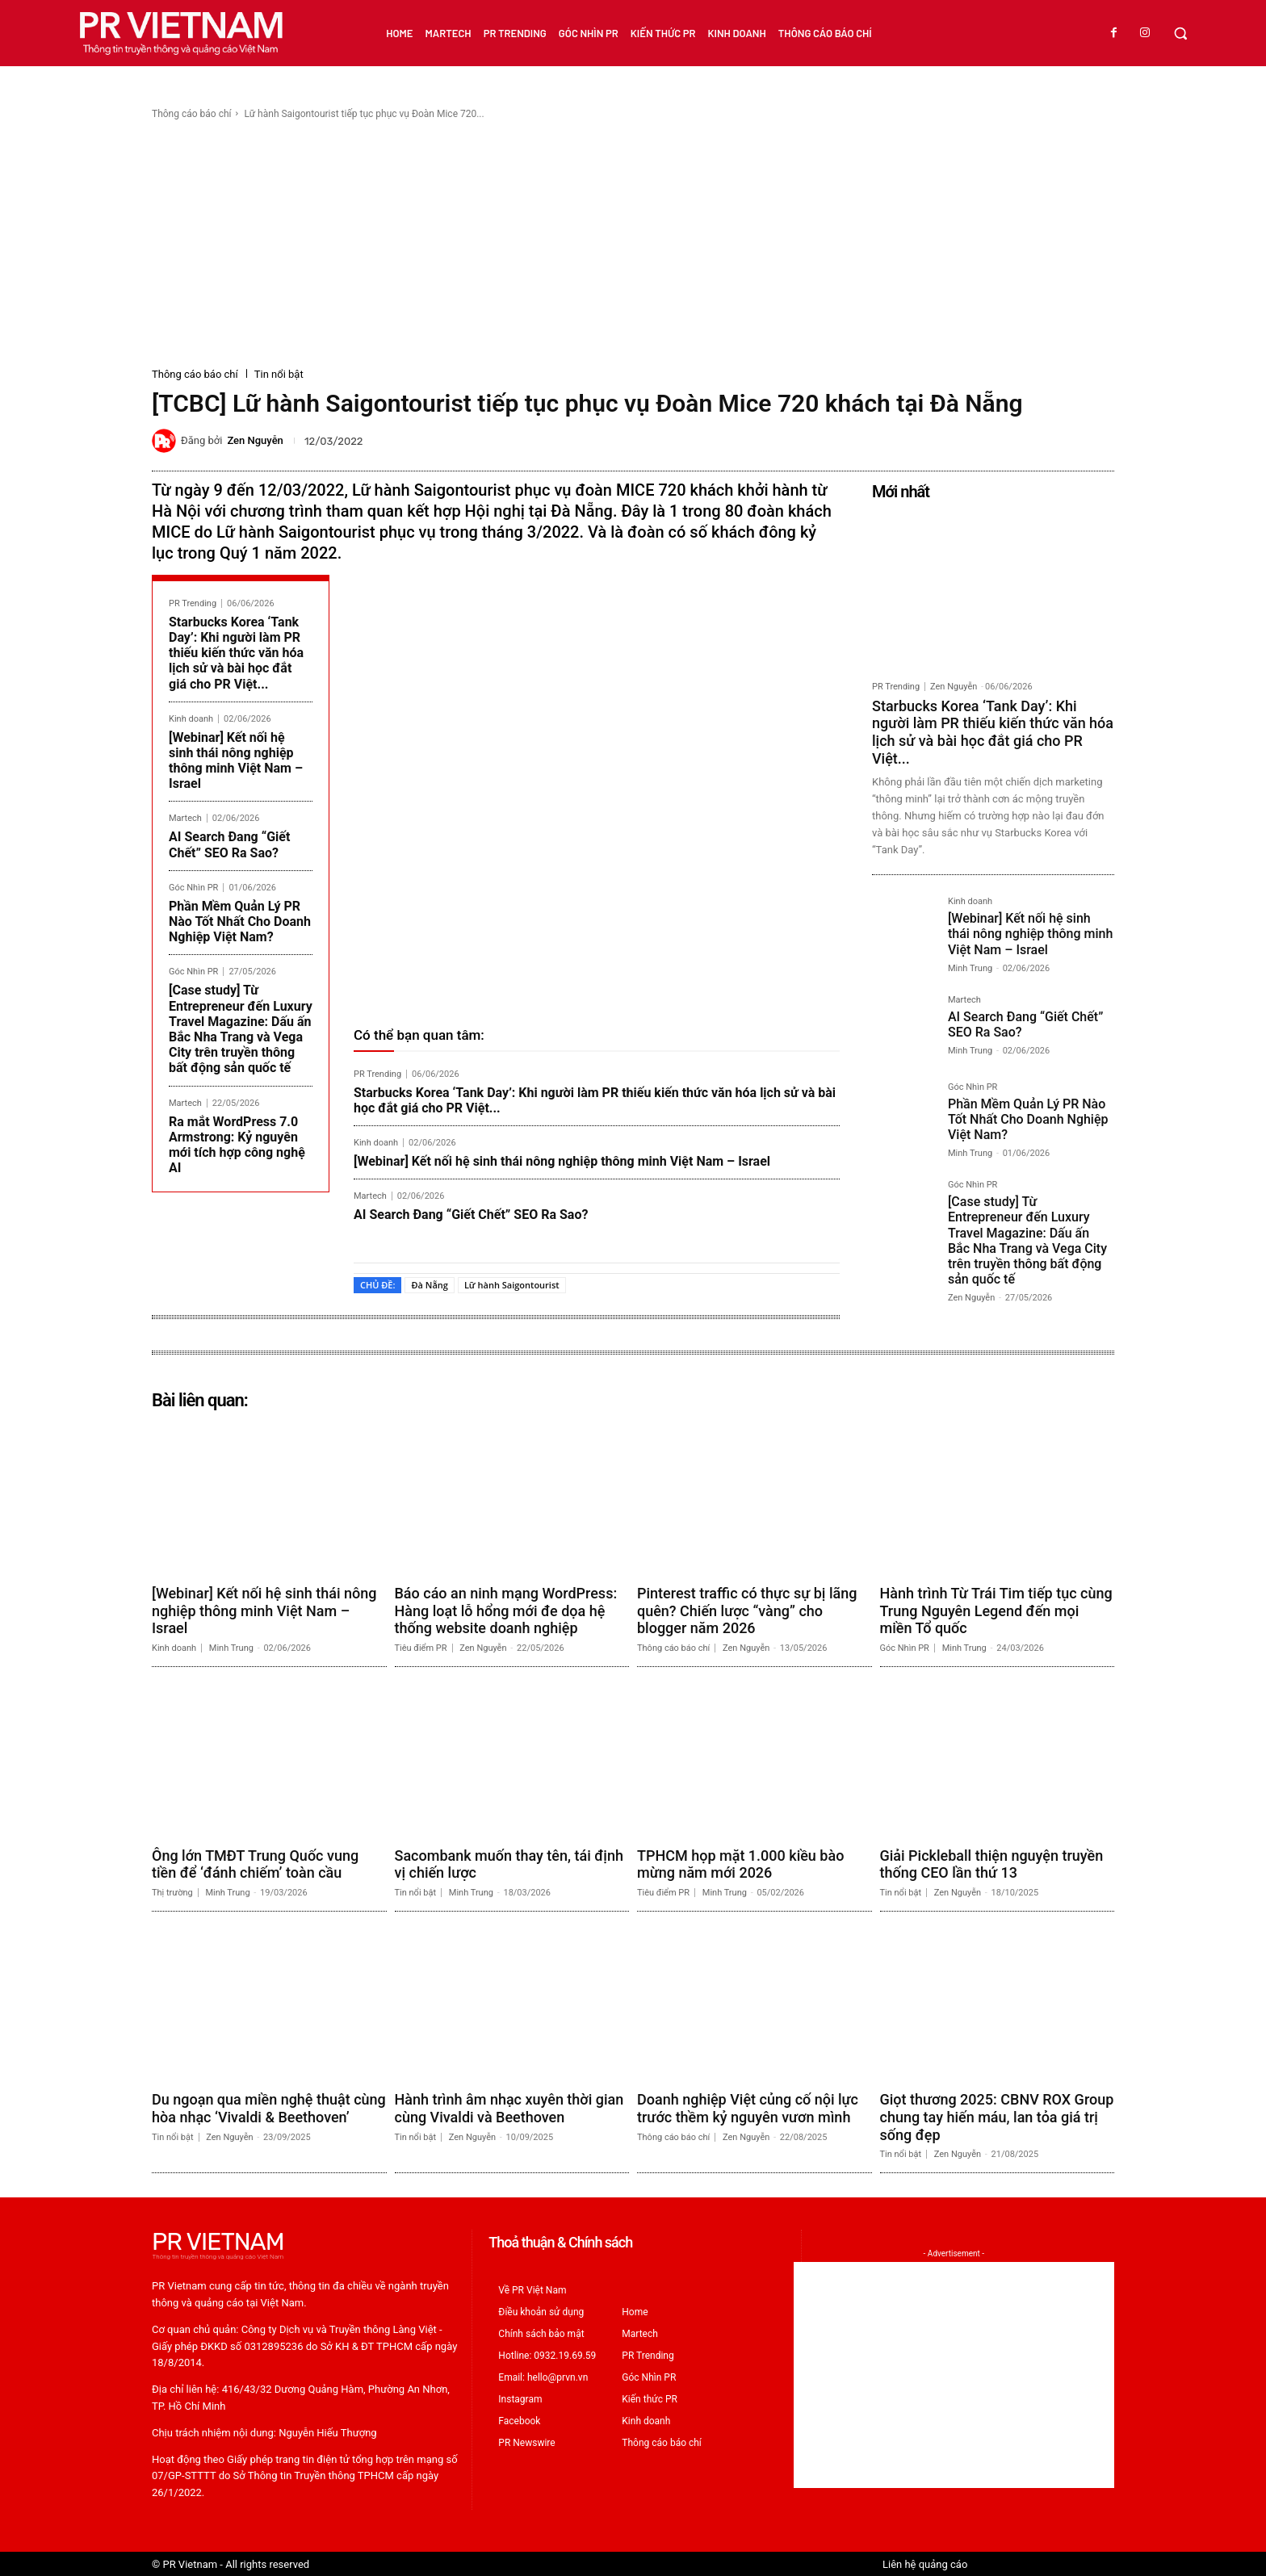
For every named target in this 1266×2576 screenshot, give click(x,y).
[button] (1180, 33)
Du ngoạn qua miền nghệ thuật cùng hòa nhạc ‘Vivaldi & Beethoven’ (269, 2108)
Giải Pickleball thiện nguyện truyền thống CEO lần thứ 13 (992, 1864)
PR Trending (192, 603)
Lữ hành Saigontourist (512, 1285)
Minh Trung (970, 968)
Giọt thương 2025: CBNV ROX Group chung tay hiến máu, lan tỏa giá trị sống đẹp (997, 2116)
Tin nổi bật (279, 374)
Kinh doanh (191, 718)
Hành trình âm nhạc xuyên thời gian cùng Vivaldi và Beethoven (509, 2108)
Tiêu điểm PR (421, 1648)
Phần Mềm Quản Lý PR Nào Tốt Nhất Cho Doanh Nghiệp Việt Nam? (240, 921)
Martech (185, 818)
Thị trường (172, 1892)
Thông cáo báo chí (192, 113)
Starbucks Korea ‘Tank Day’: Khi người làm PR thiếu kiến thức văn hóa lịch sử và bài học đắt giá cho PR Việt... (236, 653)
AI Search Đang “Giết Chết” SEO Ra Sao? (229, 844)
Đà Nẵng (429, 1285)
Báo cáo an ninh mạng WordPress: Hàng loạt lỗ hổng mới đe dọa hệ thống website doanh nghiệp (506, 1610)
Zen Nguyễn (255, 440)
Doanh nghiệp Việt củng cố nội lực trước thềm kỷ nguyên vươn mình (747, 2108)
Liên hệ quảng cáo (924, 2564)
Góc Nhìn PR (193, 887)
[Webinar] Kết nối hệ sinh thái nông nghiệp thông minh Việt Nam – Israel (236, 761)
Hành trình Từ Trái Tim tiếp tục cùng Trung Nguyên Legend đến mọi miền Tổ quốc (996, 1610)
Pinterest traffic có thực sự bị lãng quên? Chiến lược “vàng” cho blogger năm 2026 (747, 1610)
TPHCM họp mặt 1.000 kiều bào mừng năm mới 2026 (740, 1864)
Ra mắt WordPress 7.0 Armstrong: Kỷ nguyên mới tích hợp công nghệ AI (237, 1145)
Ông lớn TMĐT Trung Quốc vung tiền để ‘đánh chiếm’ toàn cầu (255, 1864)
